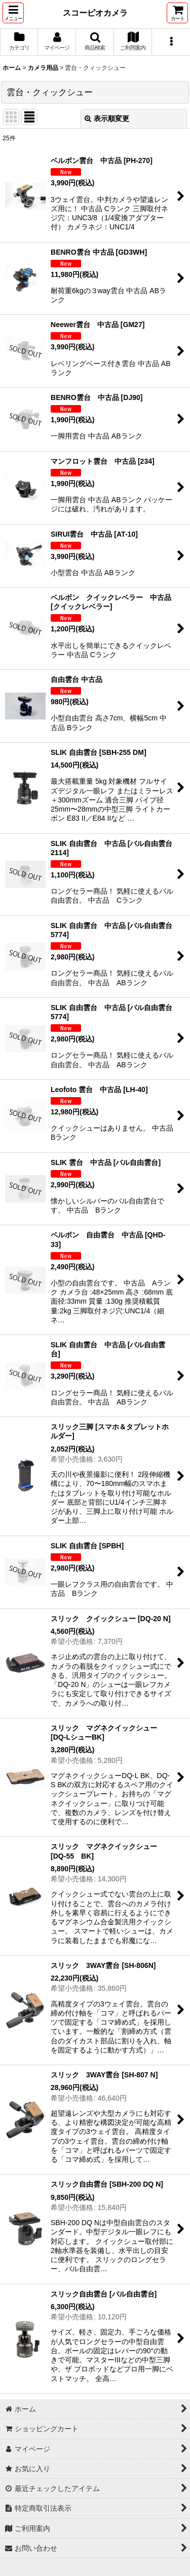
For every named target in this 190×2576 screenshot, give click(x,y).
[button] (13, 13)
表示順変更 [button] (107, 118)
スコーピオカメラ (95, 12)
